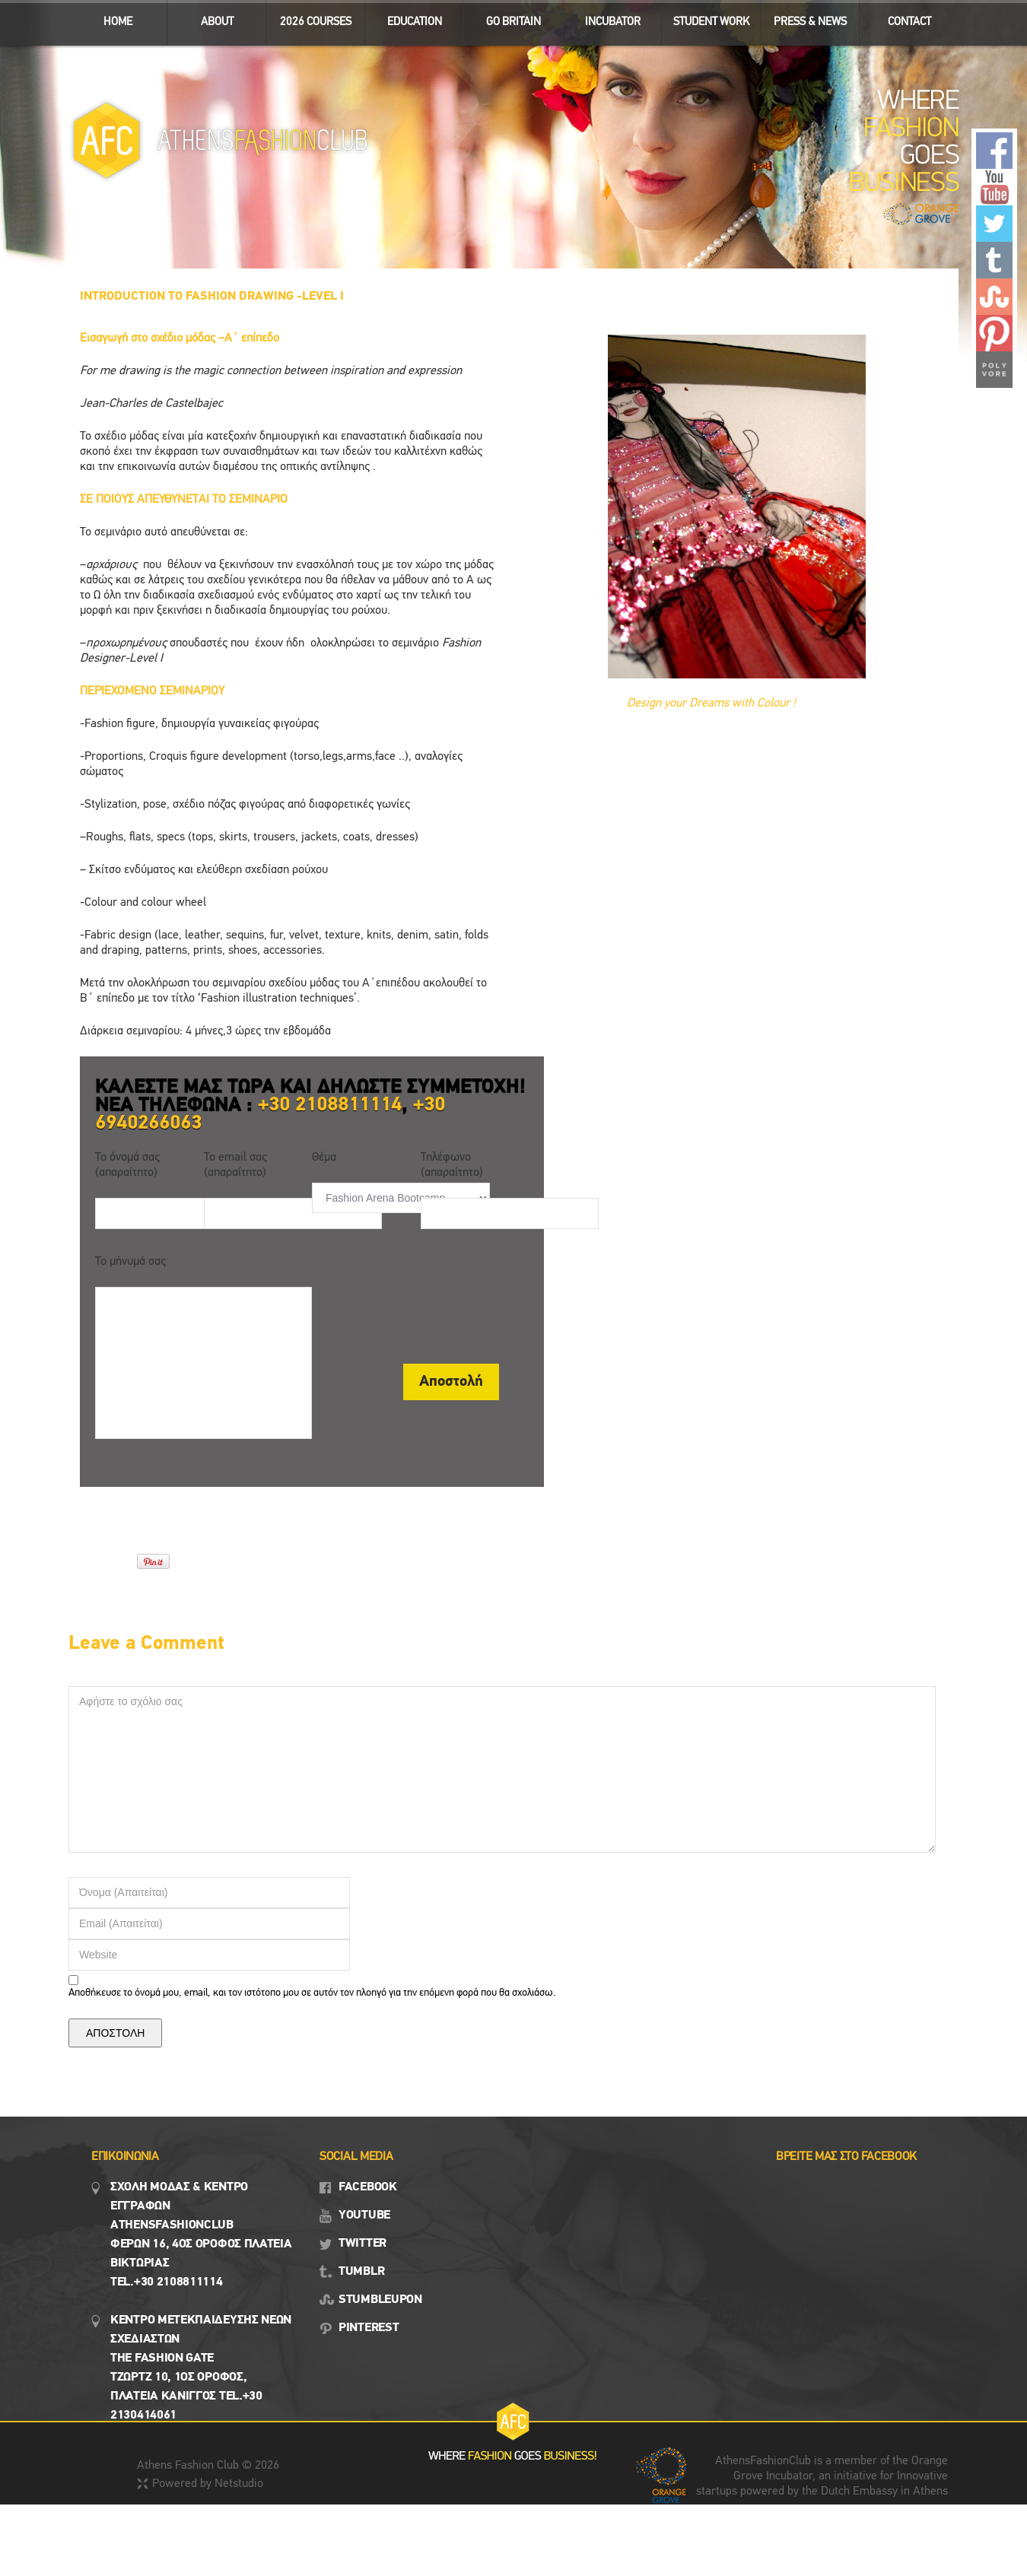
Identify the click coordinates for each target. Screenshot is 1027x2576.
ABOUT (210, 18)
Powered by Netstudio (207, 2484)
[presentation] (427, 1301)
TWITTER (362, 2244)
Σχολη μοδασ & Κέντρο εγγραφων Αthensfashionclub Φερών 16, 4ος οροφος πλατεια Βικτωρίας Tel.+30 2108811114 (201, 2235)
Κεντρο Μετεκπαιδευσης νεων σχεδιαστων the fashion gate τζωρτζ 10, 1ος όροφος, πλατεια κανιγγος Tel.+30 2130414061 (200, 2368)
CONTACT (909, 22)
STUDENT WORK (705, 18)
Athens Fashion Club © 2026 (208, 2466)
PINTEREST (369, 2328)
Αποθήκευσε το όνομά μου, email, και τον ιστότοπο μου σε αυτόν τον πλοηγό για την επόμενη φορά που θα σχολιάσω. (311, 1993)
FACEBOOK (368, 2187)
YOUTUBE (364, 2215)
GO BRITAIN (507, 18)
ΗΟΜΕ (117, 22)
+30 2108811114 (330, 1105)
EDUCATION (408, 18)
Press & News (804, 18)
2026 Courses (315, 22)
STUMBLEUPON (380, 2300)
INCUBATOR (606, 18)
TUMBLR (361, 2272)
